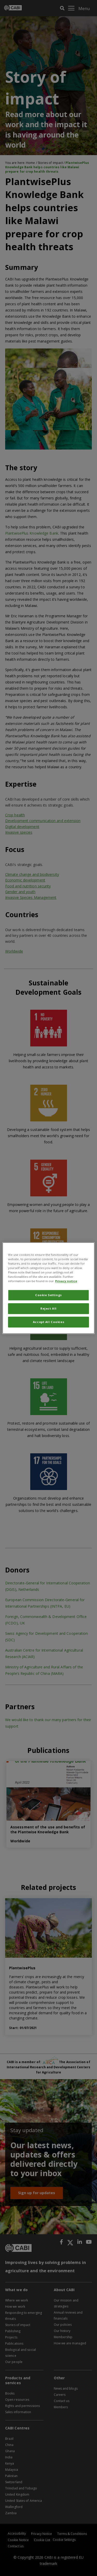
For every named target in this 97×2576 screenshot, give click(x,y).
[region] (48, 1288)
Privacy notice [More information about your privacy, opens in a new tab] (66, 1281)
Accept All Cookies (48, 1322)
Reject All (48, 1308)
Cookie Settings (48, 1295)
